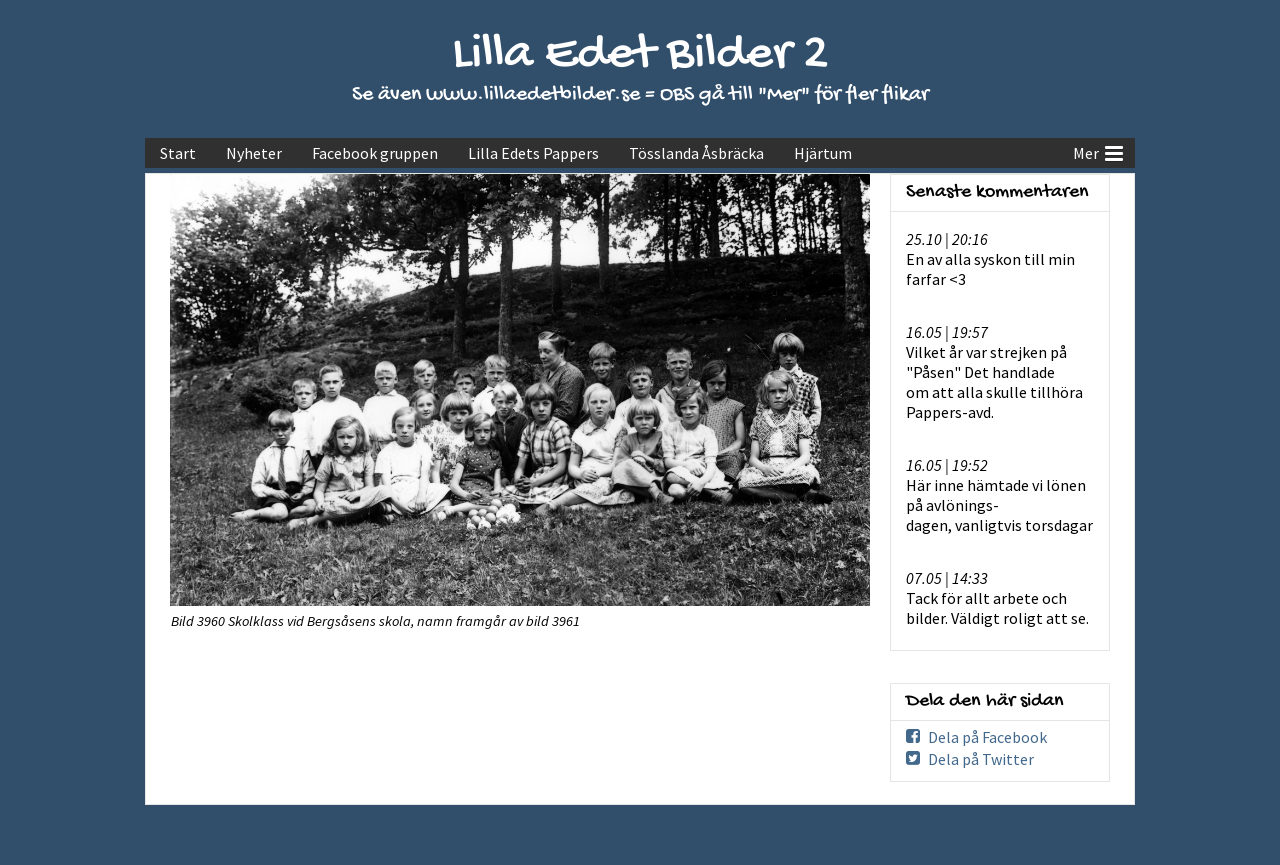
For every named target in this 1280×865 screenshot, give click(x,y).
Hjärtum (823, 153)
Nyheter (254, 153)
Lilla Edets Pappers (533, 153)
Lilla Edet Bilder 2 (640, 55)
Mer (1098, 151)
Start (178, 153)
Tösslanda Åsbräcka (696, 153)
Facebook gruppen (375, 153)
